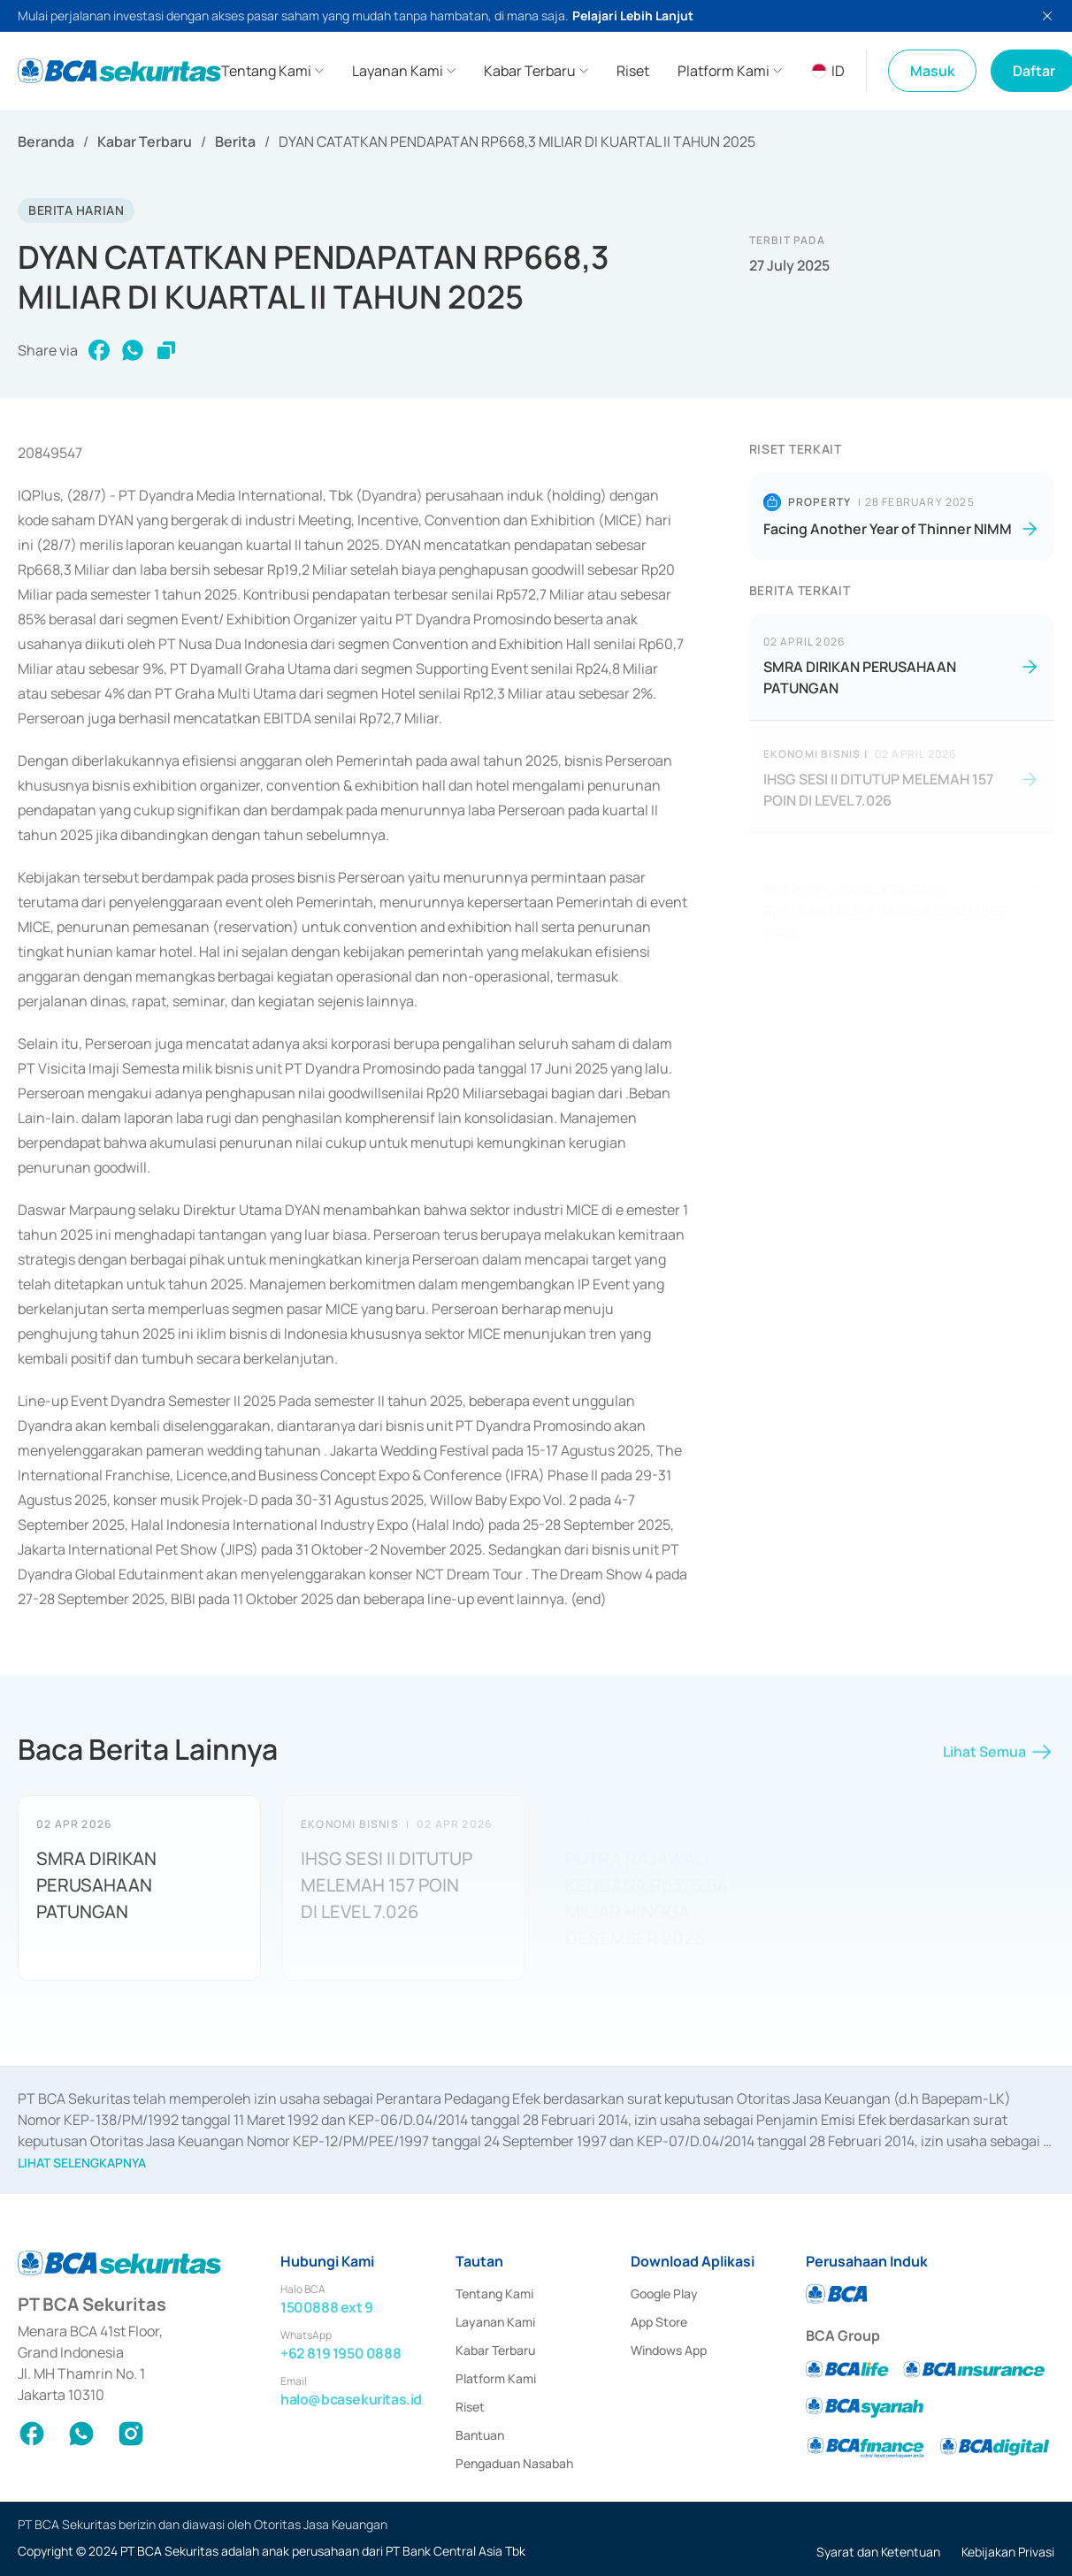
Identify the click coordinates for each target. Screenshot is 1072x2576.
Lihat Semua (998, 1758)
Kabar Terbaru (144, 141)
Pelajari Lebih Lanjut (632, 15)
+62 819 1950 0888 (340, 2353)
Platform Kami (496, 2378)
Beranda (46, 141)
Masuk (932, 70)
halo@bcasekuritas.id (351, 2399)
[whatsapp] (132, 350)
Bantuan (480, 2435)
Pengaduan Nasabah (514, 2463)
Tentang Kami (494, 2293)
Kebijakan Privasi (1007, 2551)
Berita (235, 141)
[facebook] (99, 350)
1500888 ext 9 (326, 2307)
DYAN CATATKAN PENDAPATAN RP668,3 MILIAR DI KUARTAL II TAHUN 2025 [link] (517, 141)
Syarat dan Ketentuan (878, 2551)
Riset (470, 2406)
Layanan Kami (495, 2321)
